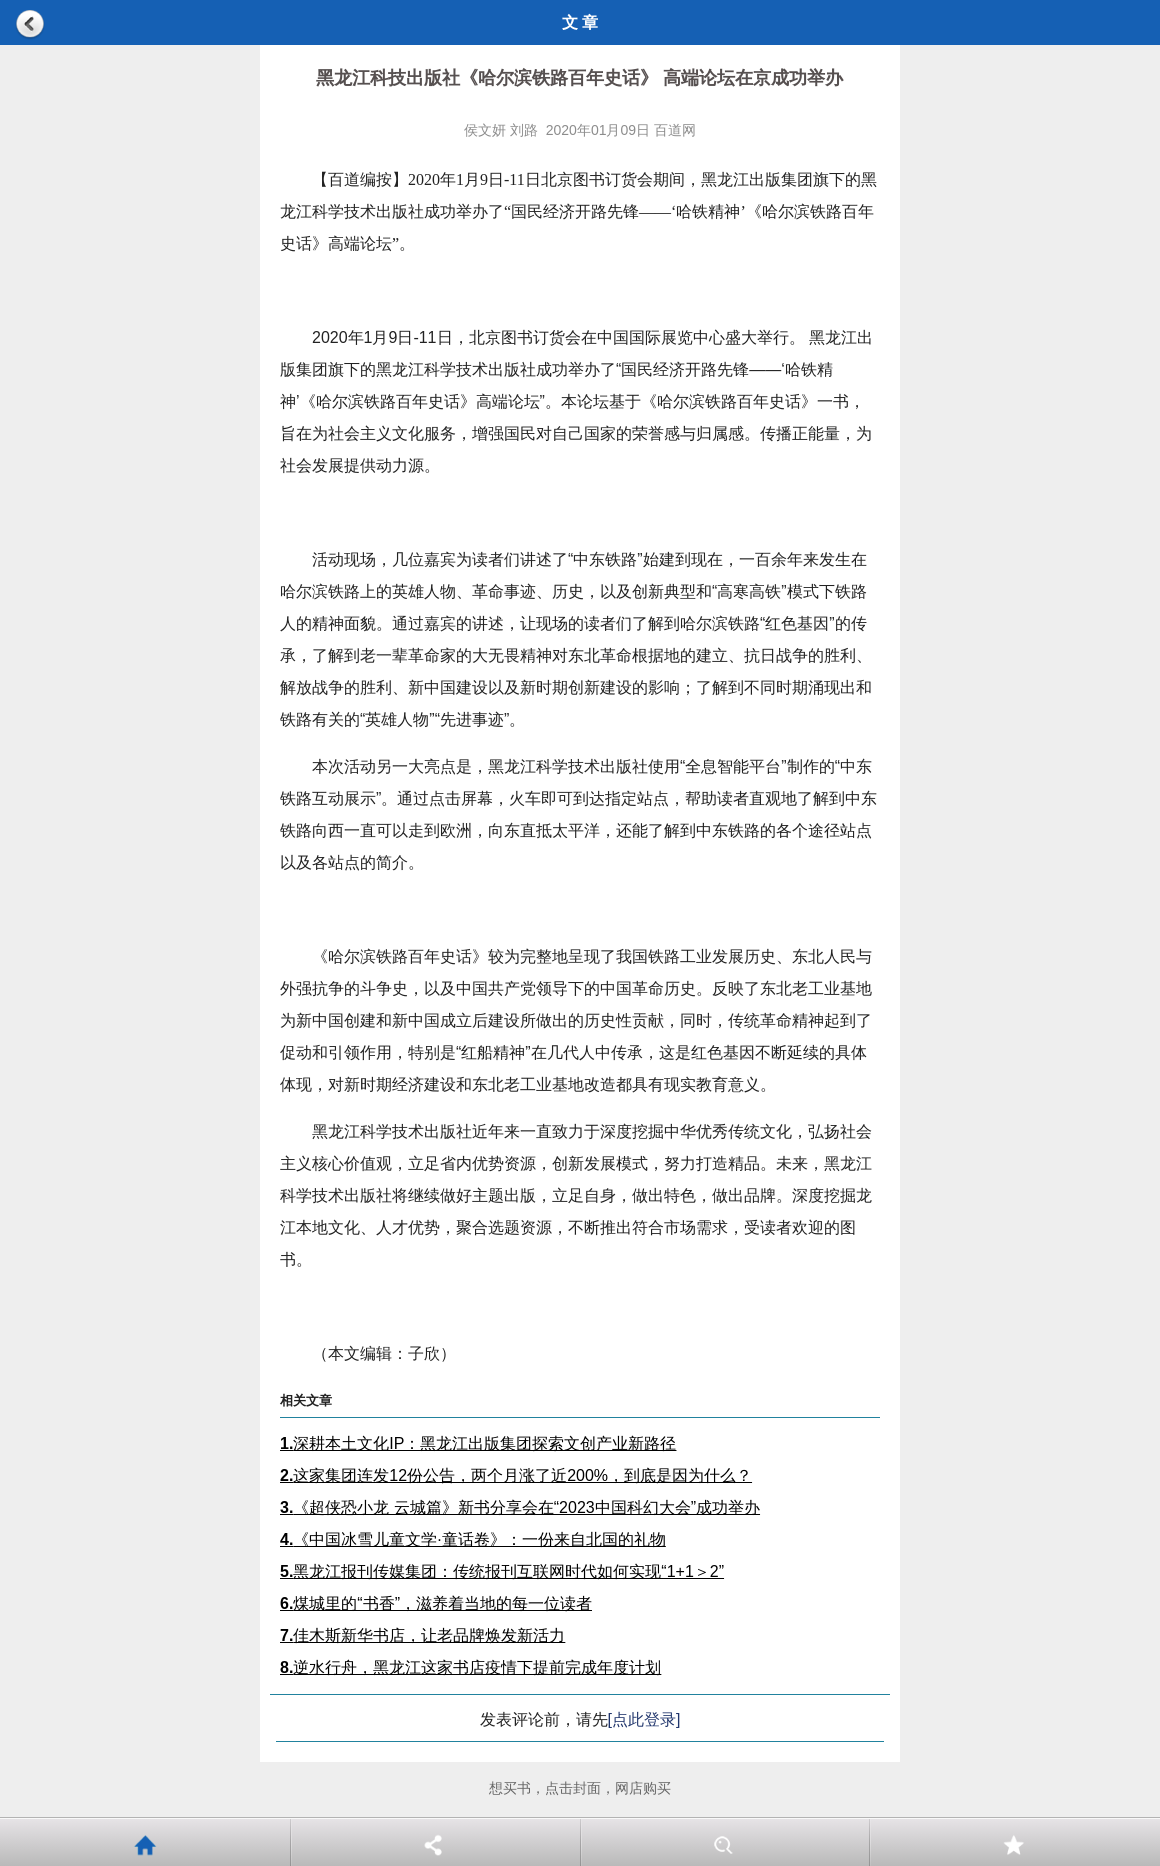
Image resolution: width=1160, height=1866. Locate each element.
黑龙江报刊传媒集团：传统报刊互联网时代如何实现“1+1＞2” (502, 1571)
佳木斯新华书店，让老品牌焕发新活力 (422, 1635)
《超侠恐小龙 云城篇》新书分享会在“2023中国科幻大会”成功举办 (520, 1507)
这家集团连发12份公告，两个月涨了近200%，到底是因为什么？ (516, 1475)
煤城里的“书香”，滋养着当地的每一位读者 (436, 1603)
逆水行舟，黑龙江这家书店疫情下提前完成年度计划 (470, 1667)
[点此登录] (644, 1719)
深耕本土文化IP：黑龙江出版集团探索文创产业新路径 (478, 1443)
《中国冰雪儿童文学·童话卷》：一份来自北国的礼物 (473, 1539)
